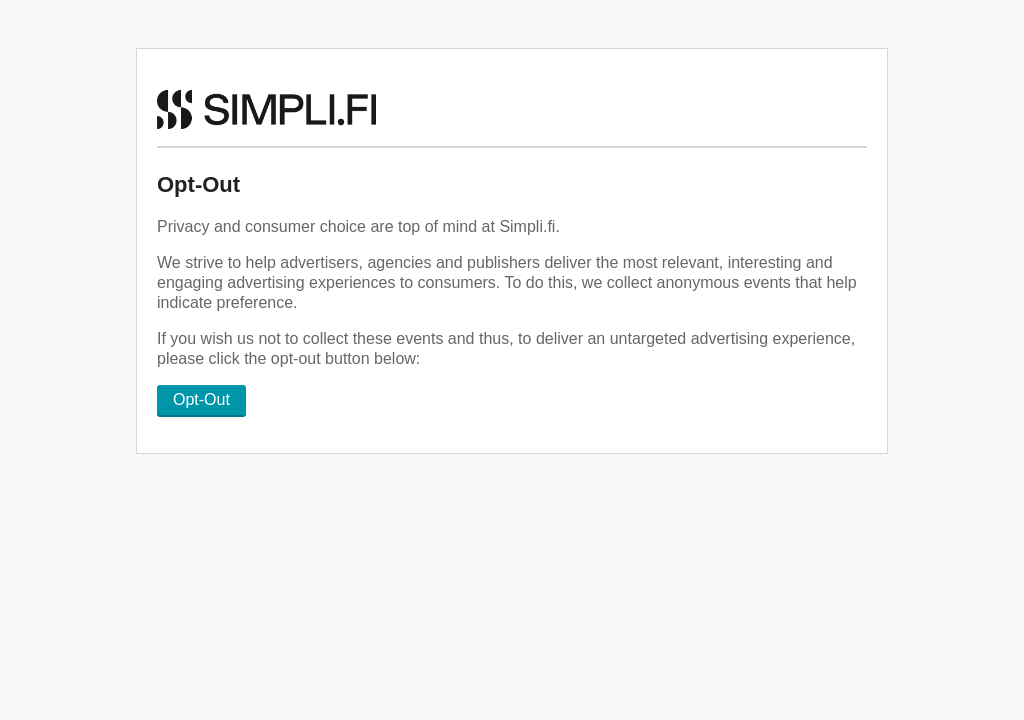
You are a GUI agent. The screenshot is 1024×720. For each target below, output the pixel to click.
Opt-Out (201, 399)
